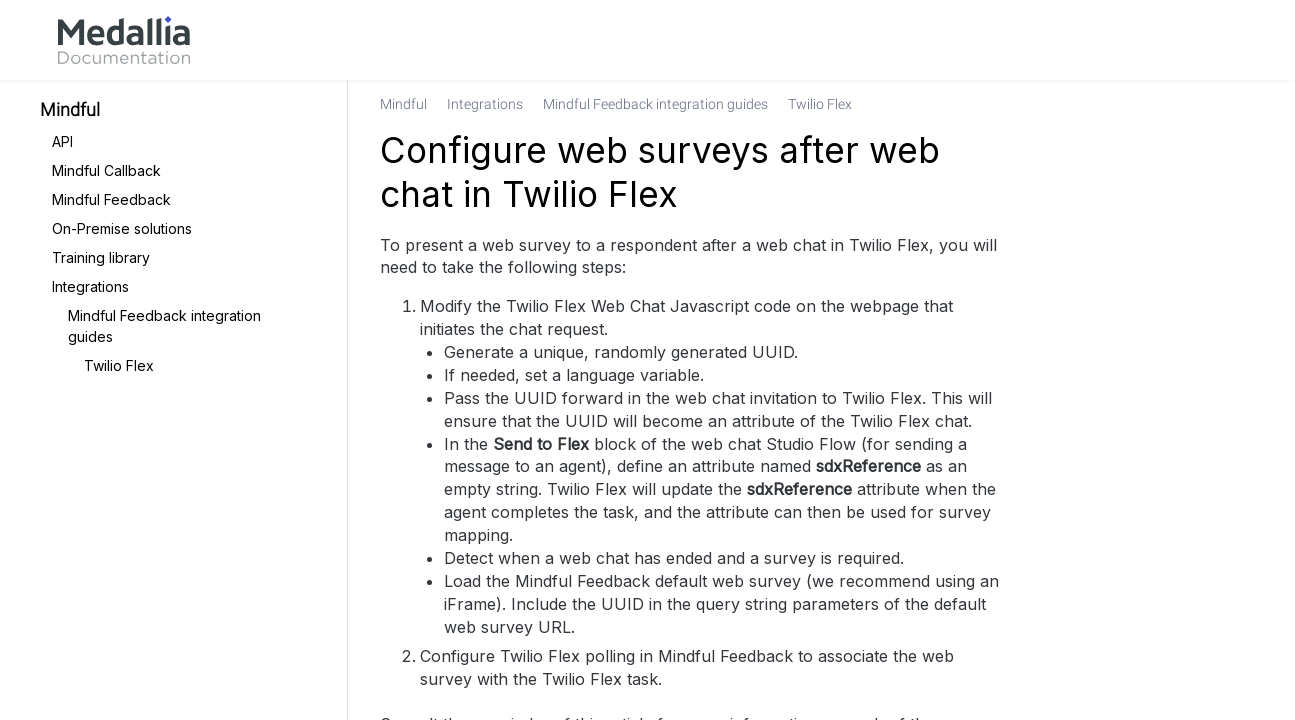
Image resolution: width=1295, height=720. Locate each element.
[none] (1239, 104)
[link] (124, 40)
